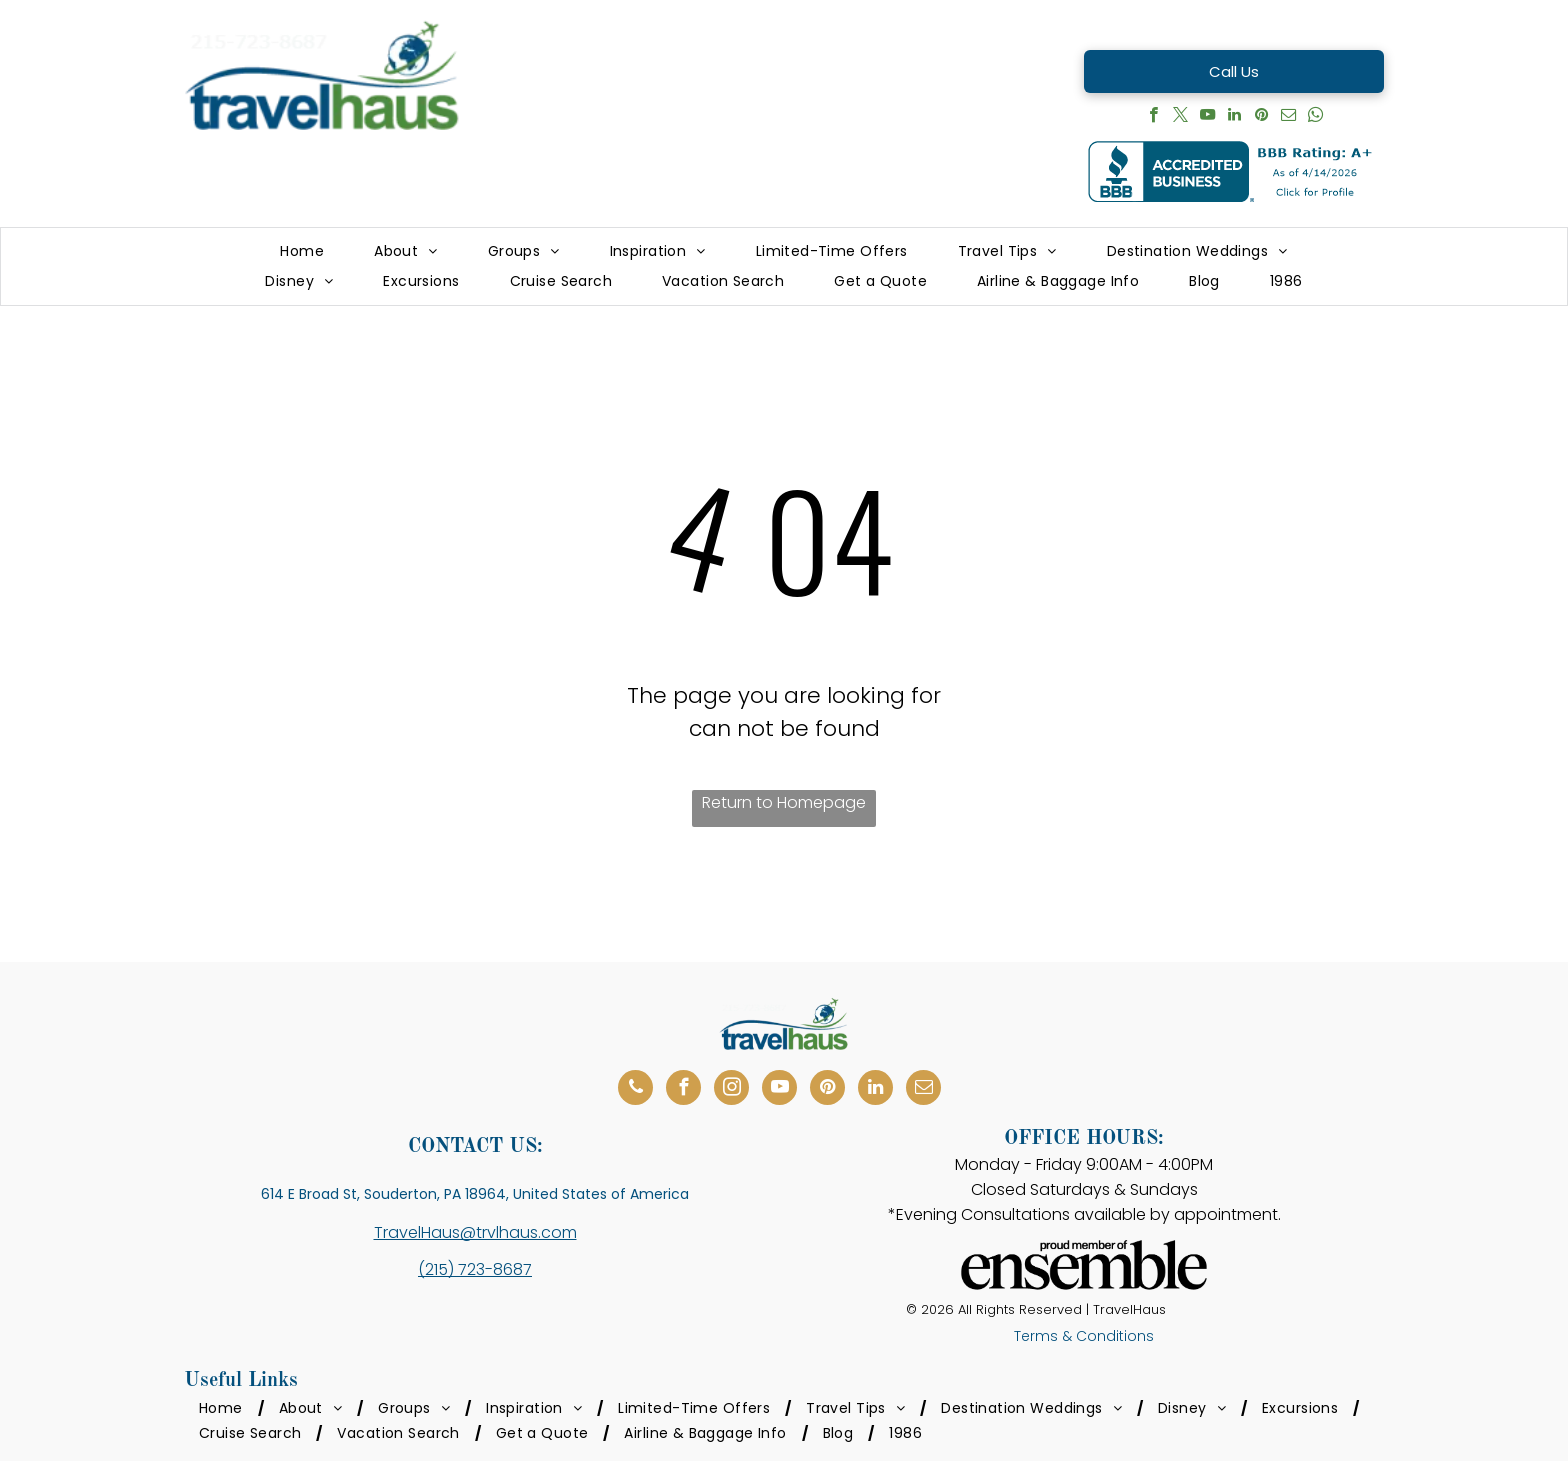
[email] (1288, 117)
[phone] (635, 1090)
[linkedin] (1234, 117)
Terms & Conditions (1084, 1336)
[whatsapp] (1315, 117)
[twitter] (1180, 117)
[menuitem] (302, 251)
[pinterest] (1261, 117)
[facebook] (1153, 117)
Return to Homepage (784, 802)
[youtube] (1207, 117)
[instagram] (731, 1090)
